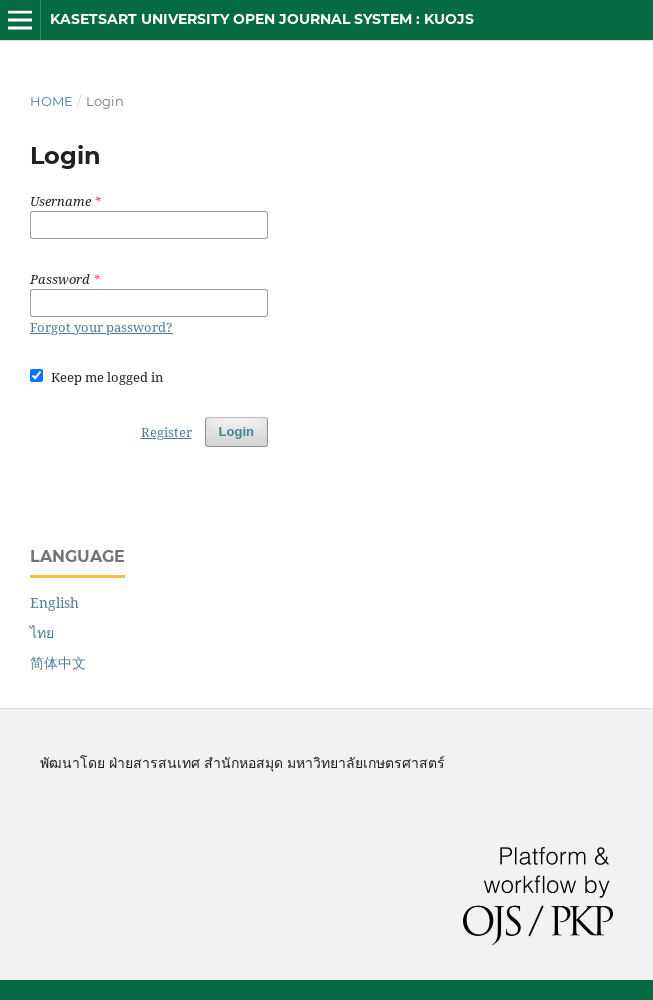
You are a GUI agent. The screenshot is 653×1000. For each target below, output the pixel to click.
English (54, 602)
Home (51, 101)
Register (166, 432)
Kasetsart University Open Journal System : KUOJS (262, 19)
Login (236, 431)
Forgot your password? (101, 327)
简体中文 (58, 662)
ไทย (42, 632)
